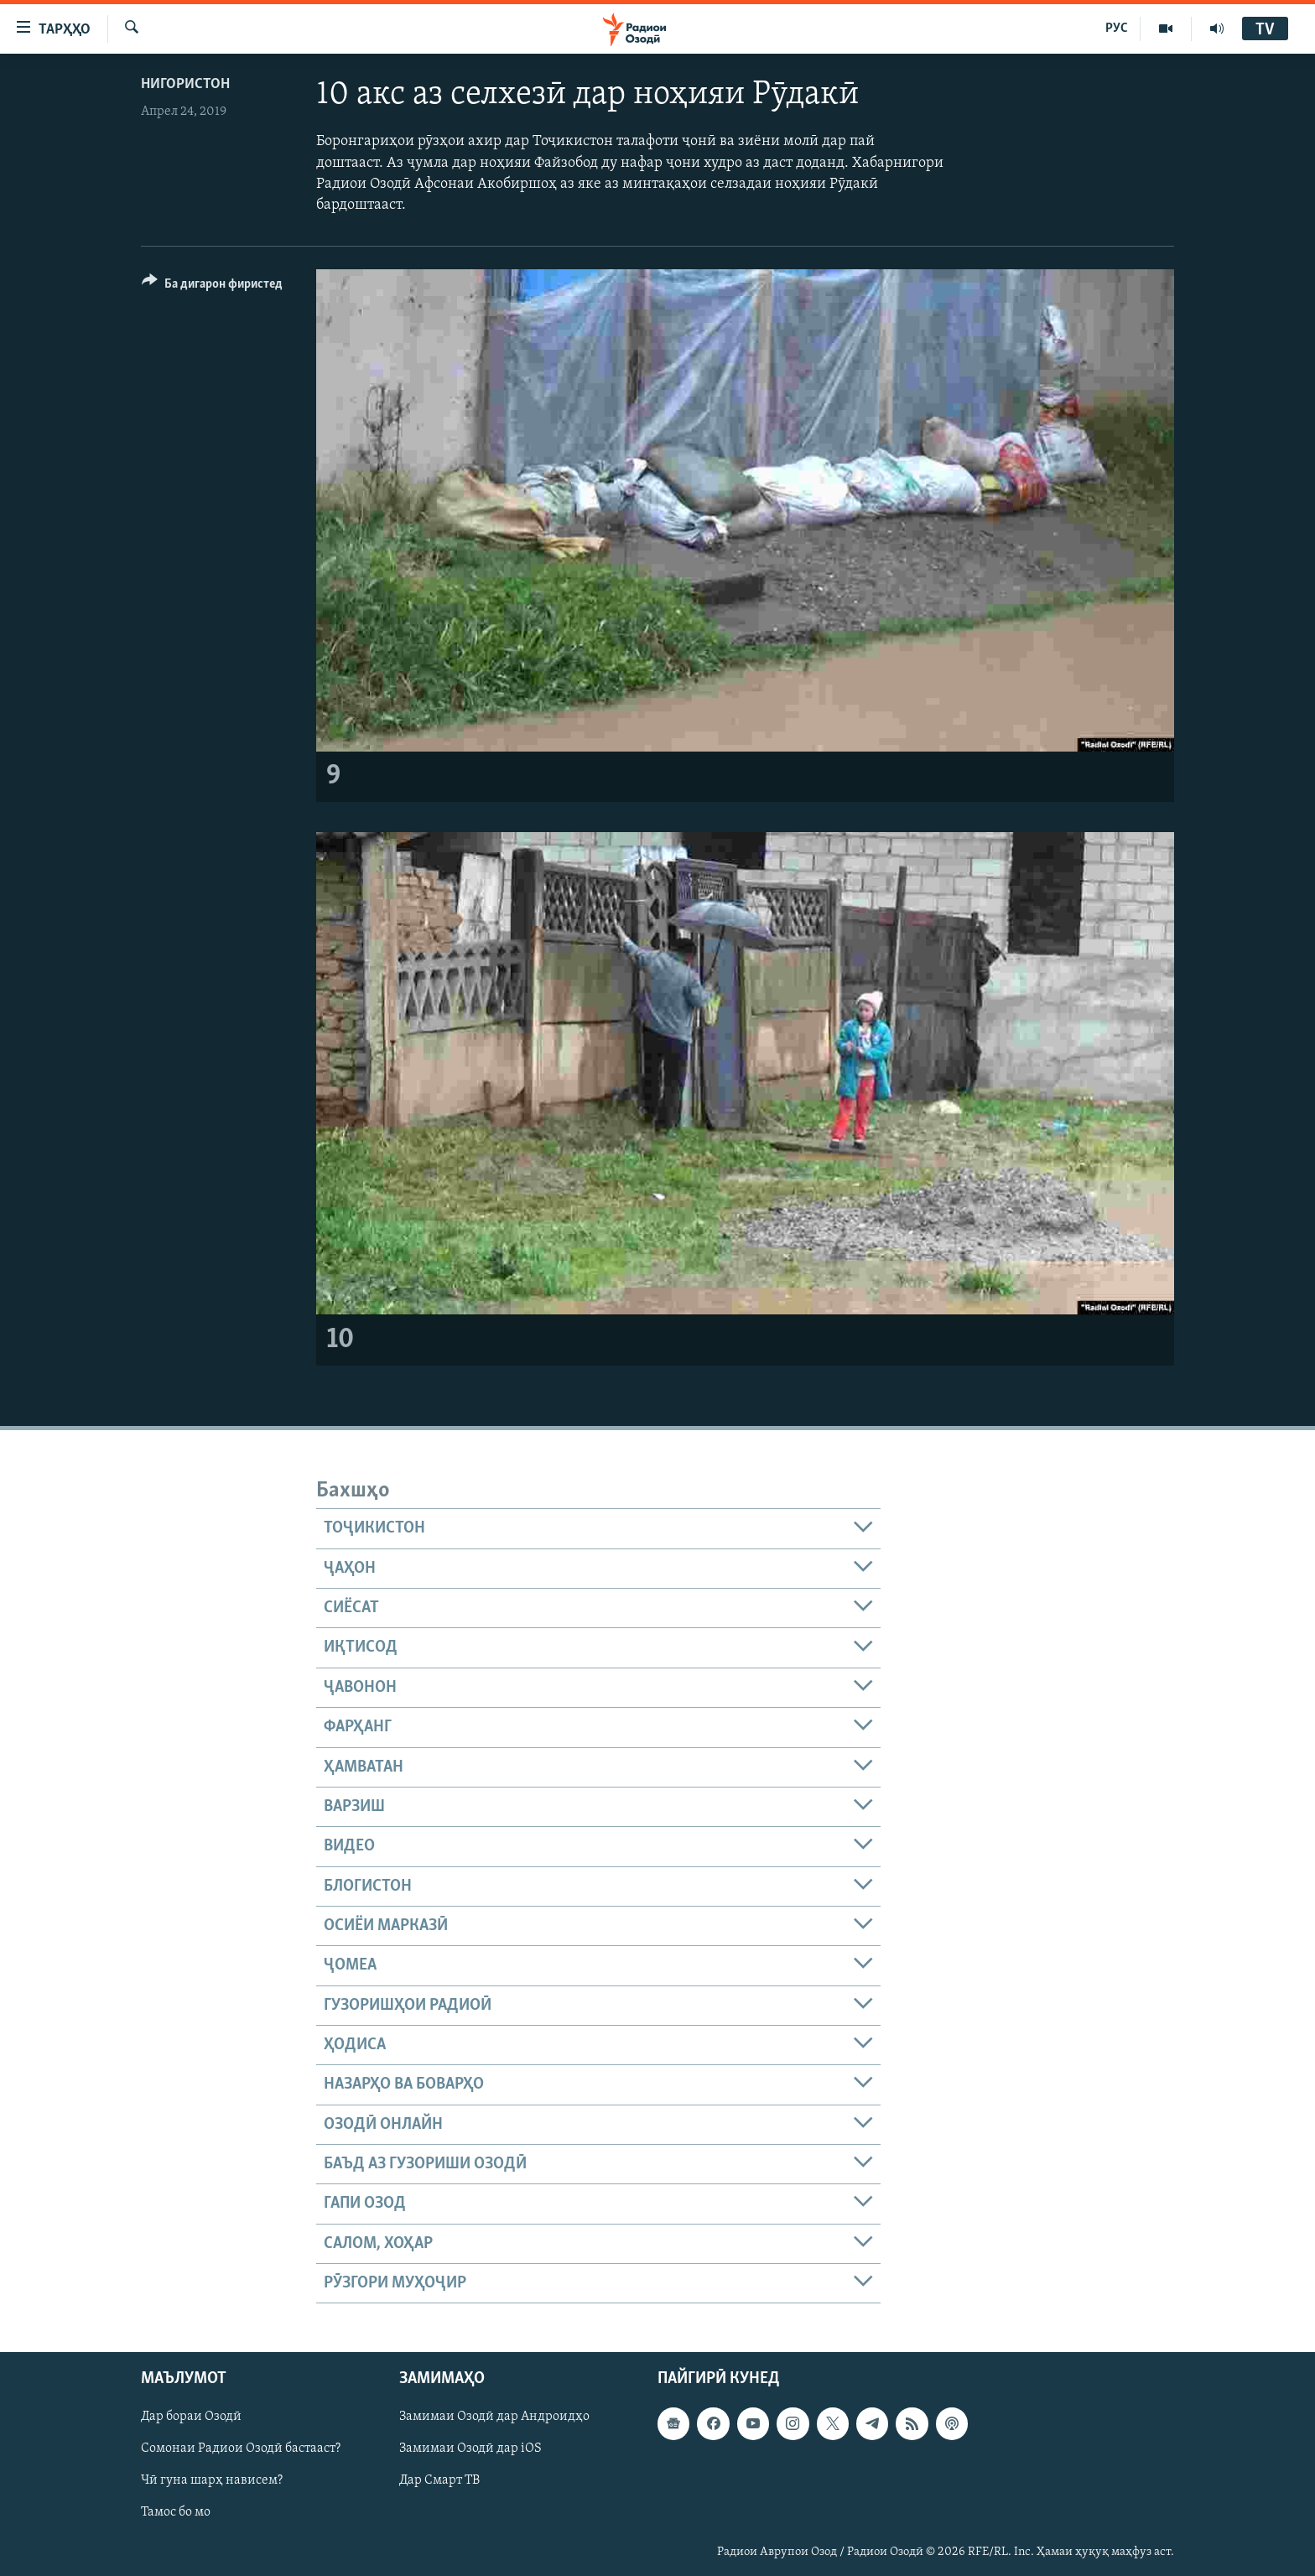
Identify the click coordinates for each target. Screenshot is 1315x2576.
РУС (1116, 28)
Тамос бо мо (176, 2513)
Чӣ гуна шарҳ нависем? (212, 2481)
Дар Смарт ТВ (439, 2481)
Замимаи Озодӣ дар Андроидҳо (494, 2417)
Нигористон (185, 84)
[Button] (212, 286)
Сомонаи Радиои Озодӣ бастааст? (240, 2449)
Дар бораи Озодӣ (191, 2417)
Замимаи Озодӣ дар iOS (470, 2449)
